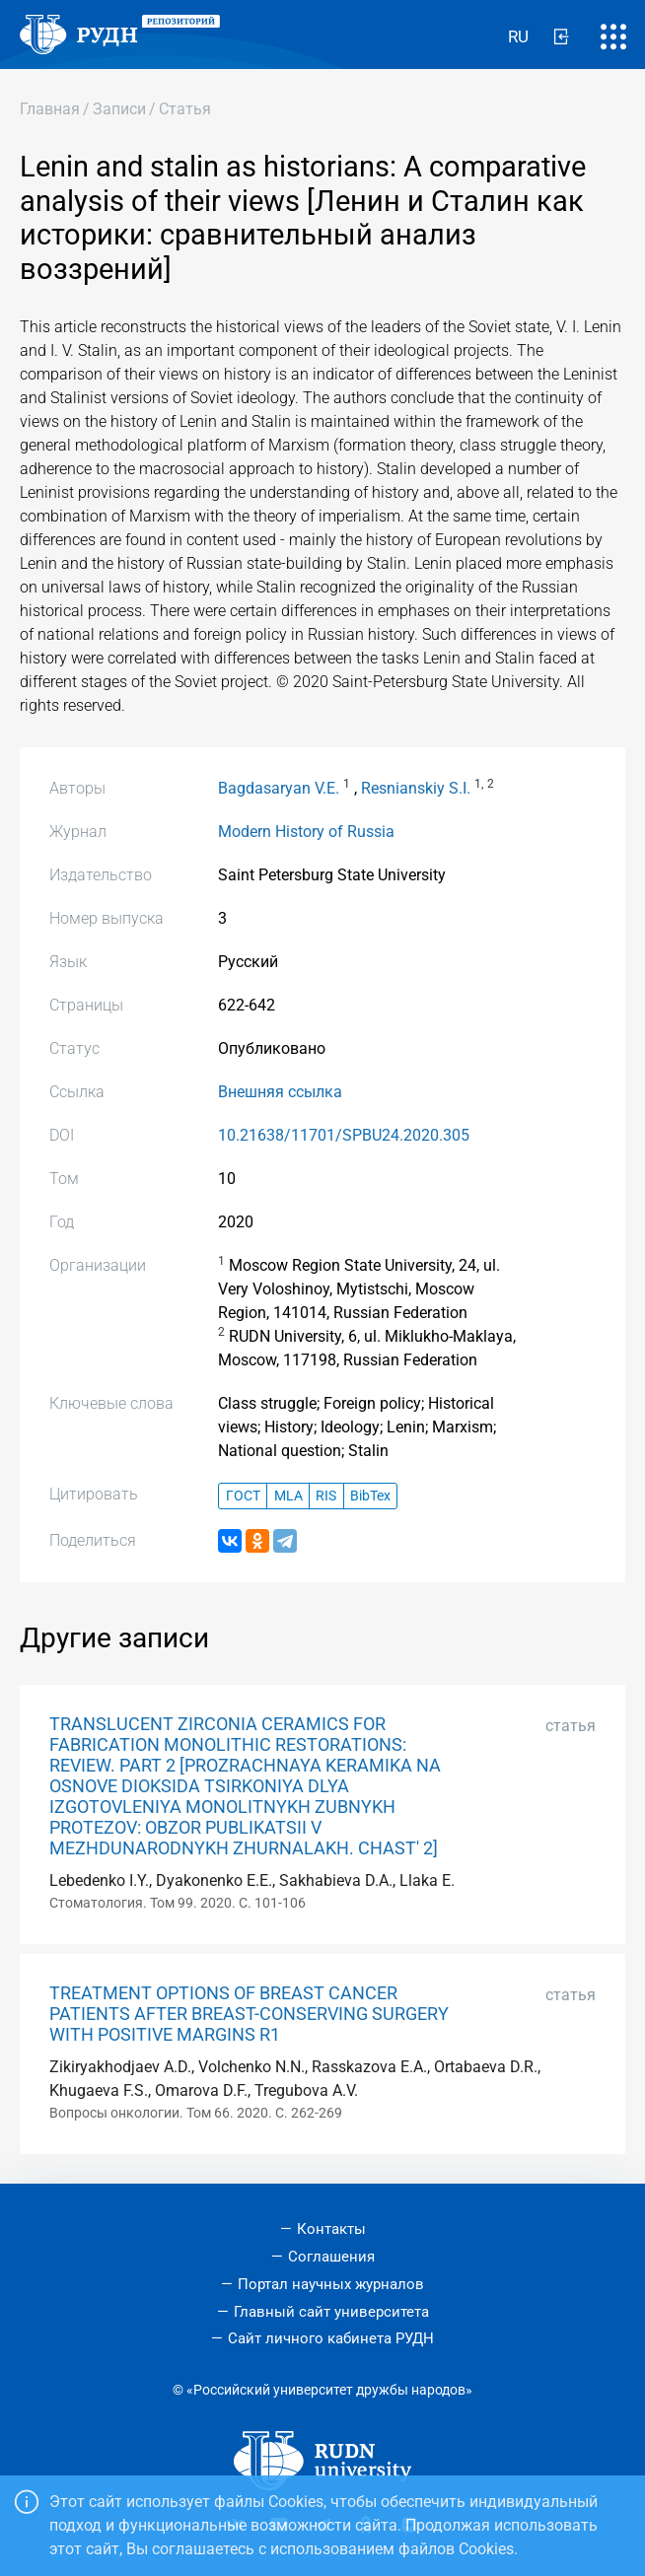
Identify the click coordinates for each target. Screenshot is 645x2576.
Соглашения (331, 2256)
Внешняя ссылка (280, 1091)
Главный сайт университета (331, 2312)
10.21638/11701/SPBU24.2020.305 (343, 1135)
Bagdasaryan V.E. (278, 788)
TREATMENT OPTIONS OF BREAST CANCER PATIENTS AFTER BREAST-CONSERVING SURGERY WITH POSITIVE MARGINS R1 (249, 2014)
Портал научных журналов (331, 2284)
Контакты (331, 2229)
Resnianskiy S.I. (415, 788)
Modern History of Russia (306, 831)
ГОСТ (243, 1496)
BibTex (370, 1496)
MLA (288, 1496)
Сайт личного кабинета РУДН (331, 2338)
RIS (326, 1496)
